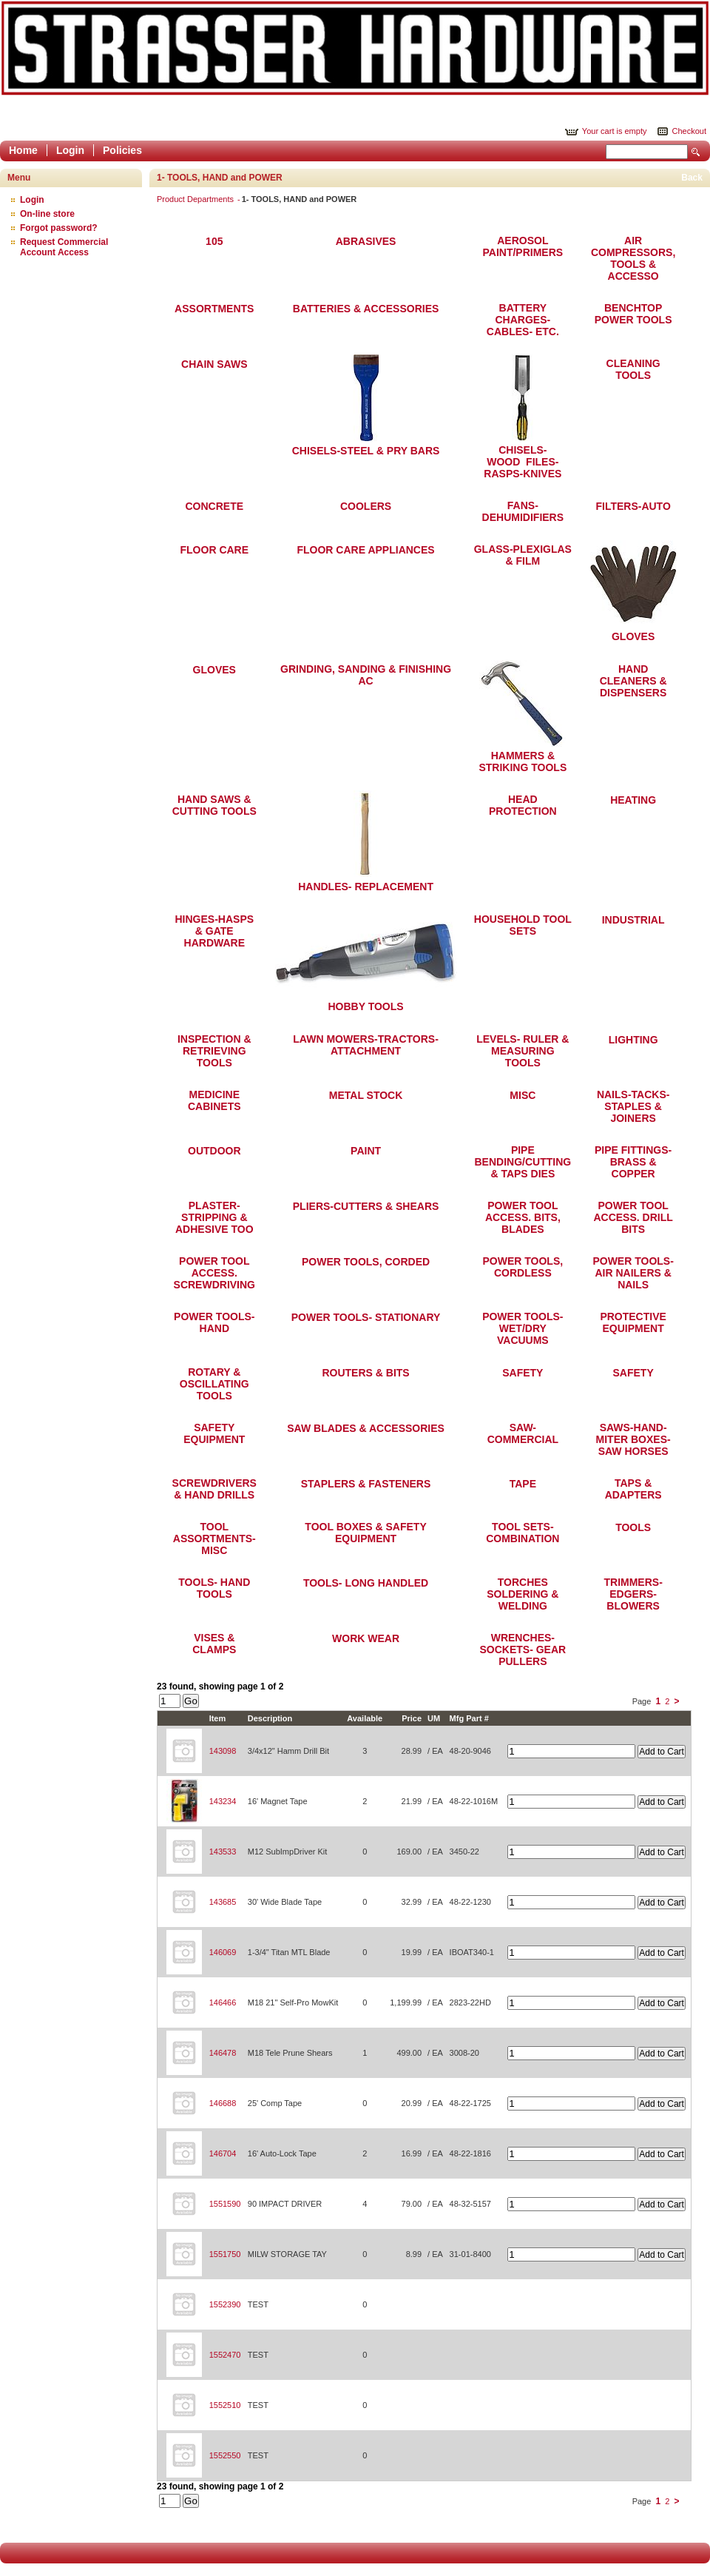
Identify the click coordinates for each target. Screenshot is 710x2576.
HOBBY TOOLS (365, 1006)
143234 (223, 1801)
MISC (522, 1095)
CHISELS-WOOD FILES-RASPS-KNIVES (522, 462)
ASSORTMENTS (214, 309)
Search (696, 152)
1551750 (225, 2254)
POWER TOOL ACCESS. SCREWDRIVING (214, 1273)
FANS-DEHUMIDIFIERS (523, 511)
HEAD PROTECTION (523, 805)
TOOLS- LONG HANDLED (365, 1583)
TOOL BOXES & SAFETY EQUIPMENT (365, 1532)
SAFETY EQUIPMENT (214, 1433)
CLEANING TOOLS (633, 369)
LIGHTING (633, 1040)
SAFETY (522, 1373)
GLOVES (633, 636)
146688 (223, 2103)
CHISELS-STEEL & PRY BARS (366, 451)
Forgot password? (59, 228)
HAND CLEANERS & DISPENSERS (633, 681)
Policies (122, 150)
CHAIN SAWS (214, 364)
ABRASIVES (366, 241)
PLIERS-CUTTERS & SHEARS (366, 1206)
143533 (223, 1851)
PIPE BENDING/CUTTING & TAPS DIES (523, 1162)
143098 (223, 1750)
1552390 (225, 2304)
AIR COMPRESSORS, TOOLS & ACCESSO (633, 258)
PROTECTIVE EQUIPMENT (633, 1322)
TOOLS (633, 1527)
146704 (223, 2153)
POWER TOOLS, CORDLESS (523, 1267)
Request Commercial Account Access (64, 247)
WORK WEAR (365, 1638)
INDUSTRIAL (633, 920)
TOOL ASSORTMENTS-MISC (214, 1538)
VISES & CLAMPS (214, 1643)
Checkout (689, 131)
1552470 (225, 2354)
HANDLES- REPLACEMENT (365, 886)
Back (692, 177)
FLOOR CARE (214, 550)
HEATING (633, 800)
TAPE (523, 1484)
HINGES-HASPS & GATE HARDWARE (214, 931)
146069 (223, 1952)
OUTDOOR (214, 1151)
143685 (223, 1901)
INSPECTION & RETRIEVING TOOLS (214, 1051)
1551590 (225, 2203)
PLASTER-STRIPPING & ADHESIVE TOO (214, 1217)
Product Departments (196, 199)
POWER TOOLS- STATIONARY (366, 1317)
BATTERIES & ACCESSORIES (366, 309)
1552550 (225, 2455)
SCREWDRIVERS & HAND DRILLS (214, 1489)
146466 (223, 2002)
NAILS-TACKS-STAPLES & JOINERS (633, 1106)
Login (70, 150)
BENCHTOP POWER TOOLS (633, 314)
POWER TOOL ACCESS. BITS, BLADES (523, 1217)
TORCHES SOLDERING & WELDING (522, 1594)
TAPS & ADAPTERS (633, 1489)
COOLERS (365, 506)
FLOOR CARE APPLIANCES (365, 550)
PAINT (366, 1151)
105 (214, 241)
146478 (223, 2052)
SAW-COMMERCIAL (522, 1433)
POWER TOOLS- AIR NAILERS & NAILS (632, 1273)
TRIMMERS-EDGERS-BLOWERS (633, 1594)
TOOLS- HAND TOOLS (214, 1588)
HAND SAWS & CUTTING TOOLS (214, 805)
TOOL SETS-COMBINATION (522, 1532)
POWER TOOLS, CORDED (366, 1262)
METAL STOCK (366, 1095)
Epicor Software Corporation (355, 48)
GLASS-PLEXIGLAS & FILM (523, 555)
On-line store (47, 214)
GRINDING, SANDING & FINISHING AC (365, 675)
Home (23, 150)
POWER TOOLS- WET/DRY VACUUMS (522, 1328)
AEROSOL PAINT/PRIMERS (523, 246)
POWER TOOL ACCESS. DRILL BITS (632, 1217)
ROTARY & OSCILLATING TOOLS (214, 1384)
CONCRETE (215, 506)
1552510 (225, 2405)
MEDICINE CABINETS (214, 1100)
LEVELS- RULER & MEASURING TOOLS (522, 1051)
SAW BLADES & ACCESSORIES (365, 1428)
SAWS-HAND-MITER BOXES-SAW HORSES (633, 1439)
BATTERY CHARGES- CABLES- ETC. (523, 319)
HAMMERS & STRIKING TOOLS (523, 761)
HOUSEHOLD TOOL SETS (523, 925)
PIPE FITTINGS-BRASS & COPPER (633, 1162)
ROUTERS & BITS (365, 1373)
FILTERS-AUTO (632, 506)
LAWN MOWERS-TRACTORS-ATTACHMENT (366, 1045)
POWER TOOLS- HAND (214, 1322)
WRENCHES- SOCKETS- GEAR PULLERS (523, 1649)
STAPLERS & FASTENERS (366, 1484)
